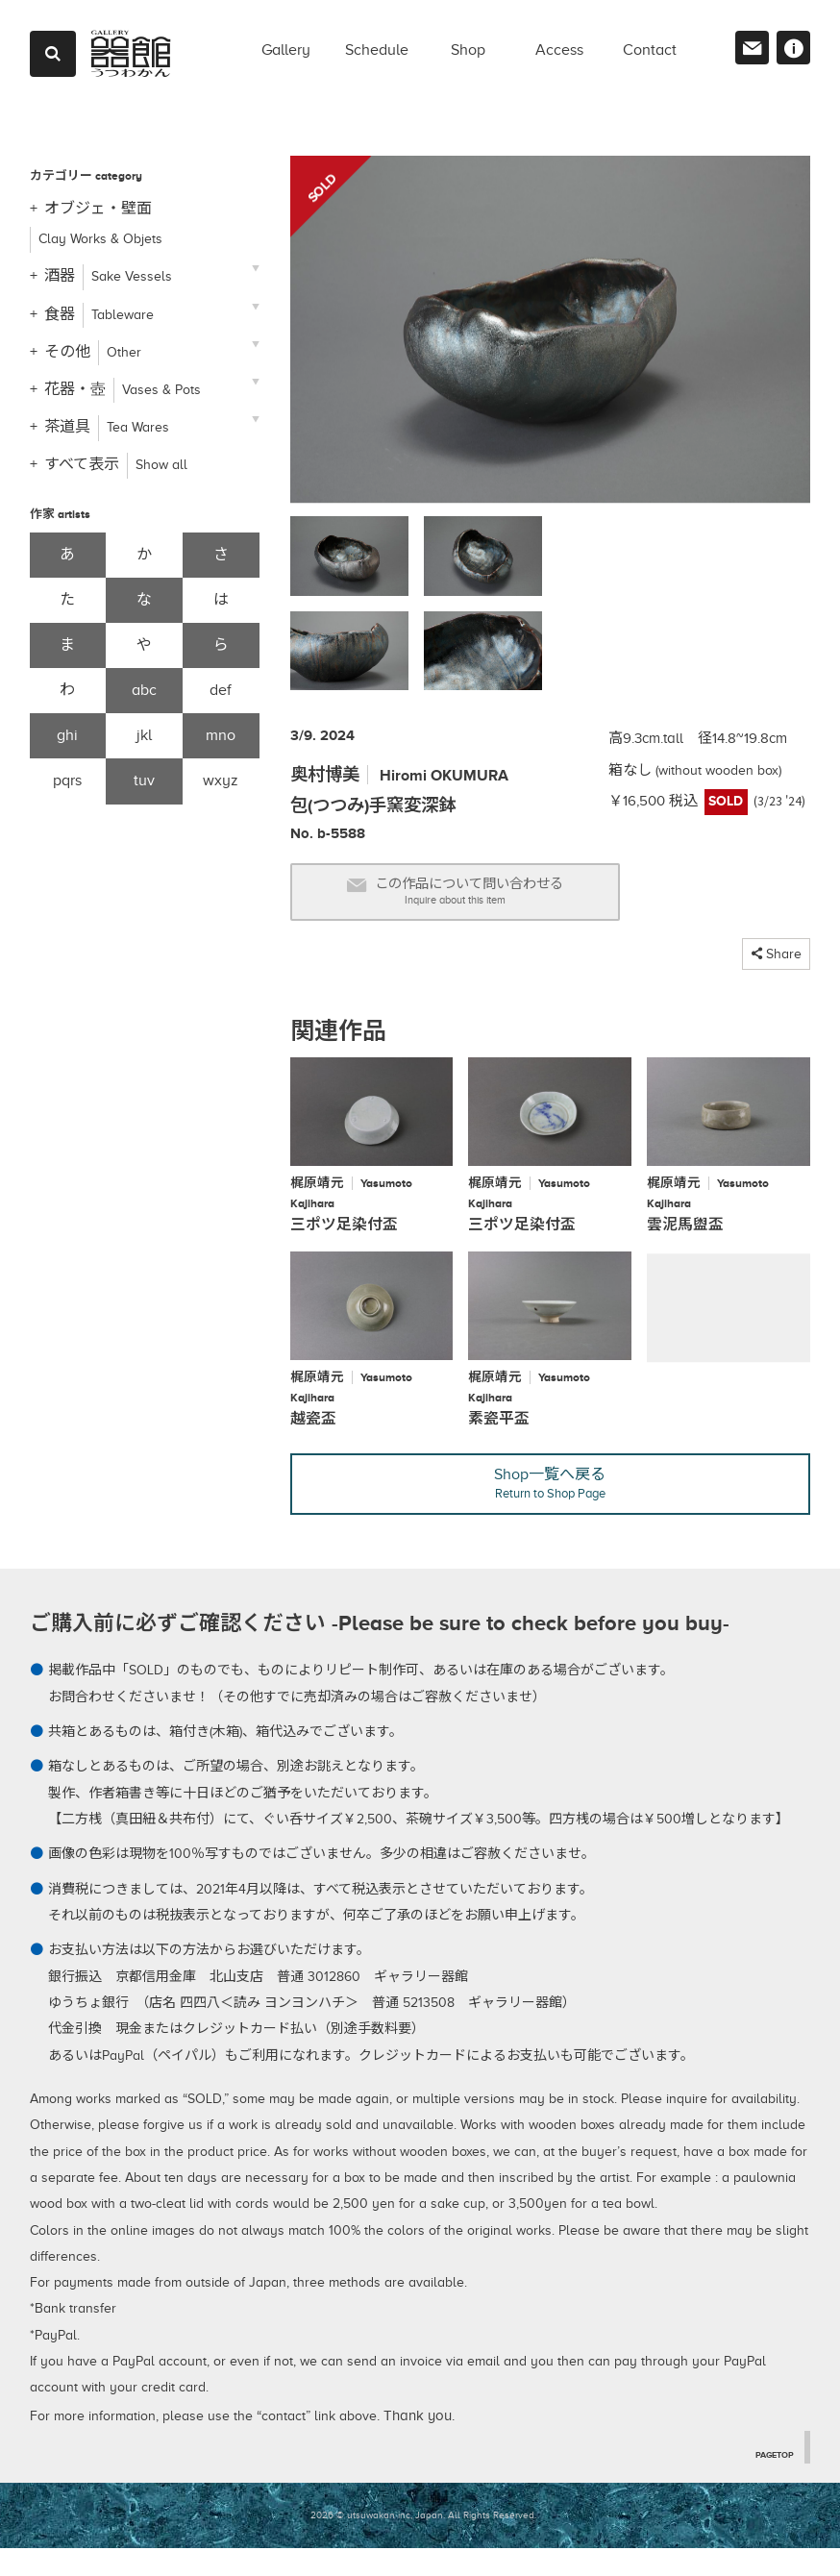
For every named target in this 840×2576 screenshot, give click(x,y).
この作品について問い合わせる (493, 898)
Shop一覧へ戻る (550, 1507)
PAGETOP (770, 2481)
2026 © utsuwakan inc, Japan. (377, 2543)
